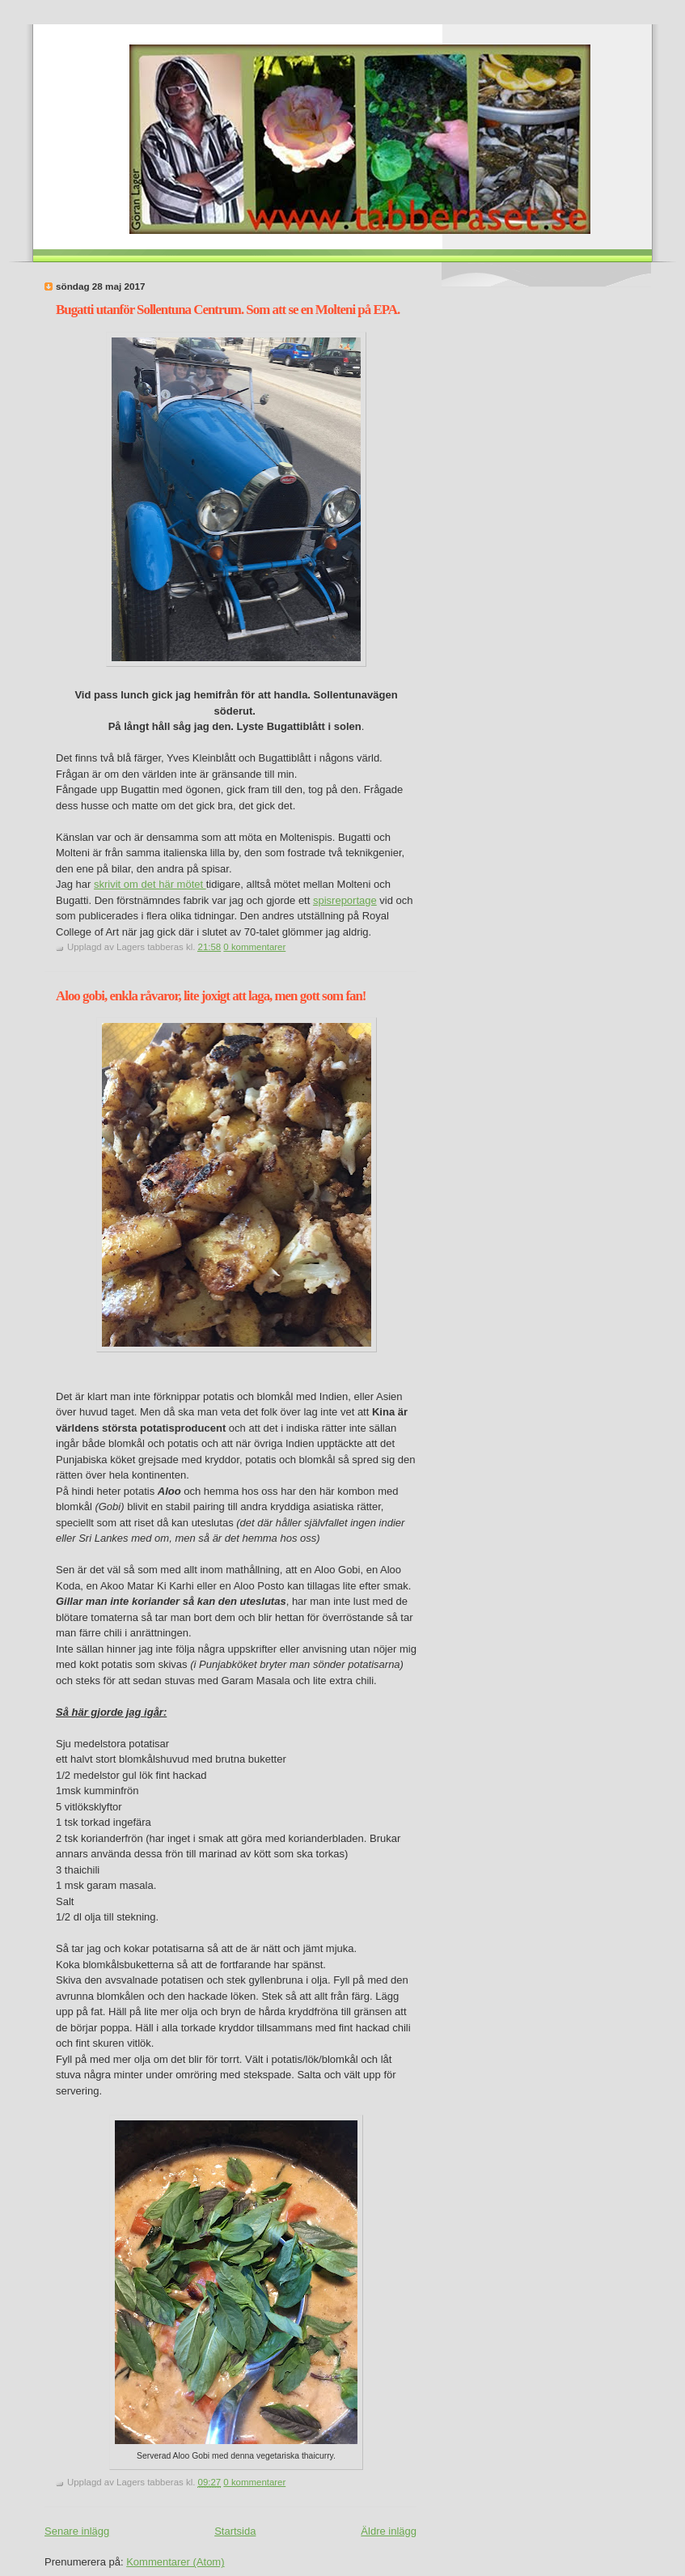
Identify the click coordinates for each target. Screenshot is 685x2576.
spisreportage (345, 900)
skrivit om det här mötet (150, 884)
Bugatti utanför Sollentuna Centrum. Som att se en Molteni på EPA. (228, 309)
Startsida (235, 2531)
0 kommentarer (254, 947)
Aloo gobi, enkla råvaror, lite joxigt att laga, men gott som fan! (211, 996)
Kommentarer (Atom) (175, 2562)
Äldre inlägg (388, 2531)
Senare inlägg (76, 2531)
